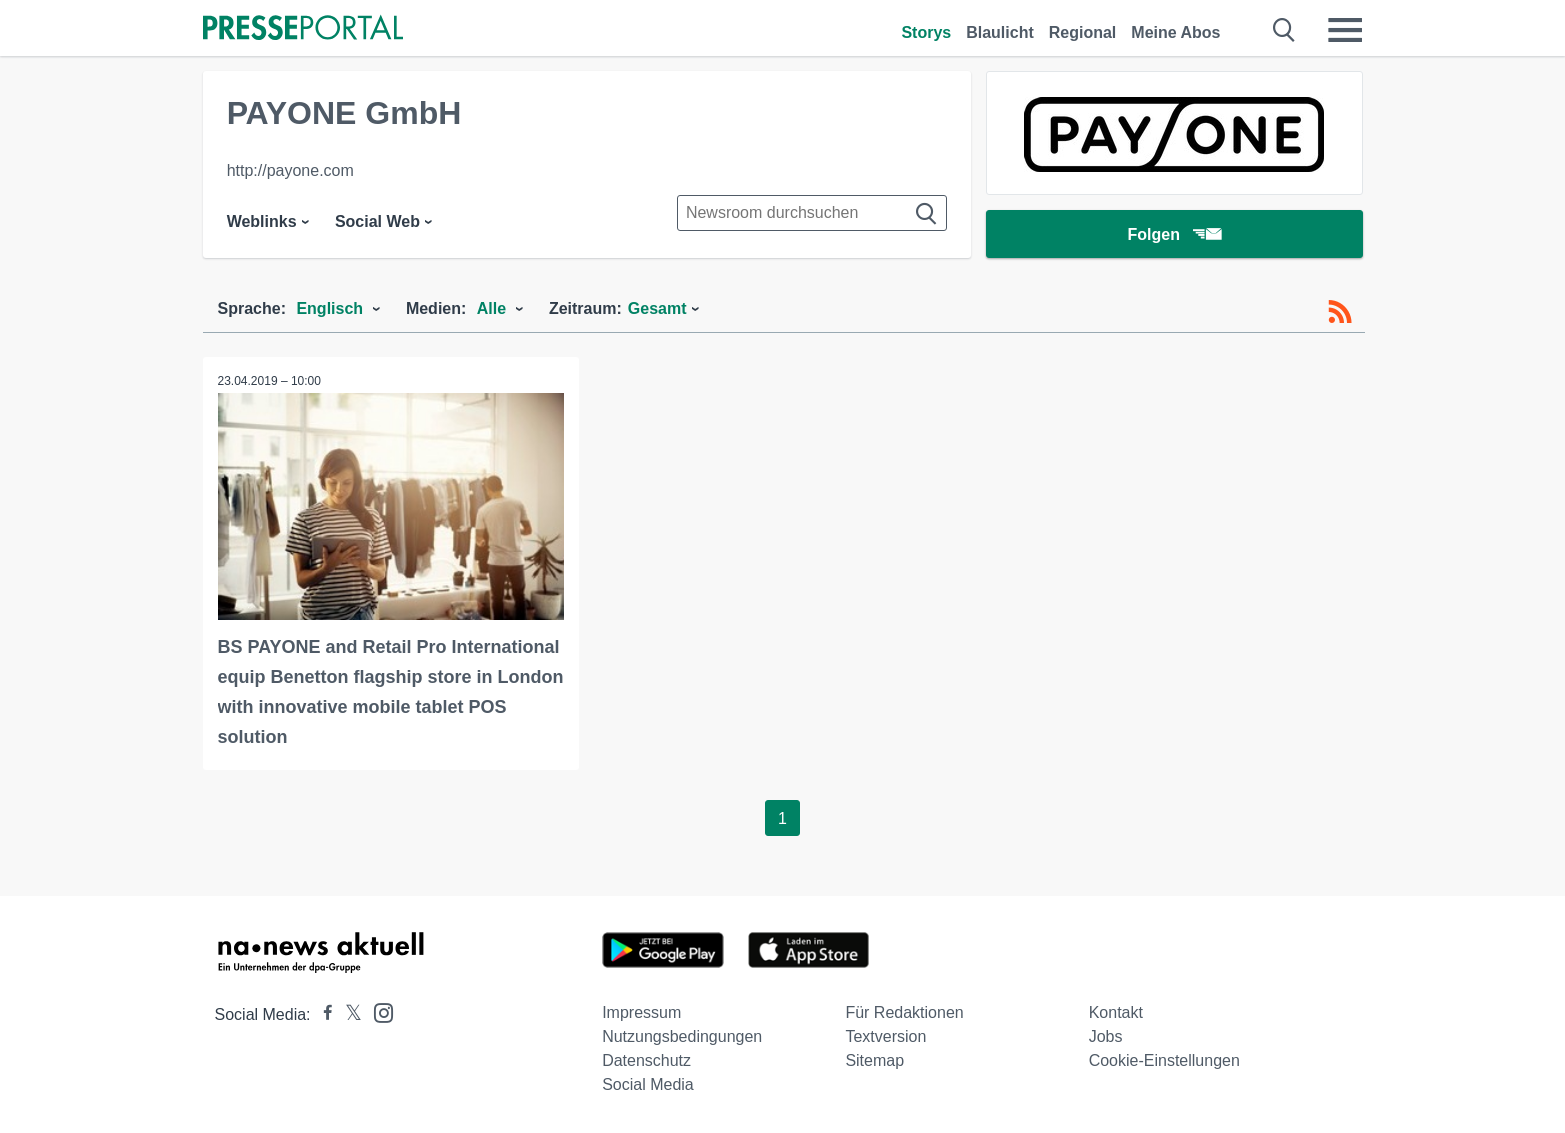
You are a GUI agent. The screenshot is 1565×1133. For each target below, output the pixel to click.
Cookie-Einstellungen (1164, 1060)
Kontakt (1116, 1012)
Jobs (1106, 1036)
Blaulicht (1000, 32)
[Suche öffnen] (1284, 30)
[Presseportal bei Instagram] (377, 1011)
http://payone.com (290, 170)
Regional (1083, 32)
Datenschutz (646, 1060)
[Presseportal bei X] (347, 1014)
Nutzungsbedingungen (682, 1036)
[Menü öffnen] (1345, 30)
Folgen (1173, 234)
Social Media (648, 1084)
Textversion (885, 1036)
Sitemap (874, 1060)
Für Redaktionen (904, 1012)
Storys (926, 32)
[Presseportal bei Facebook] (322, 1014)
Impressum (641, 1012)
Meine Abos (1175, 32)
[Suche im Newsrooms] (812, 213)
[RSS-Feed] (1340, 312)
